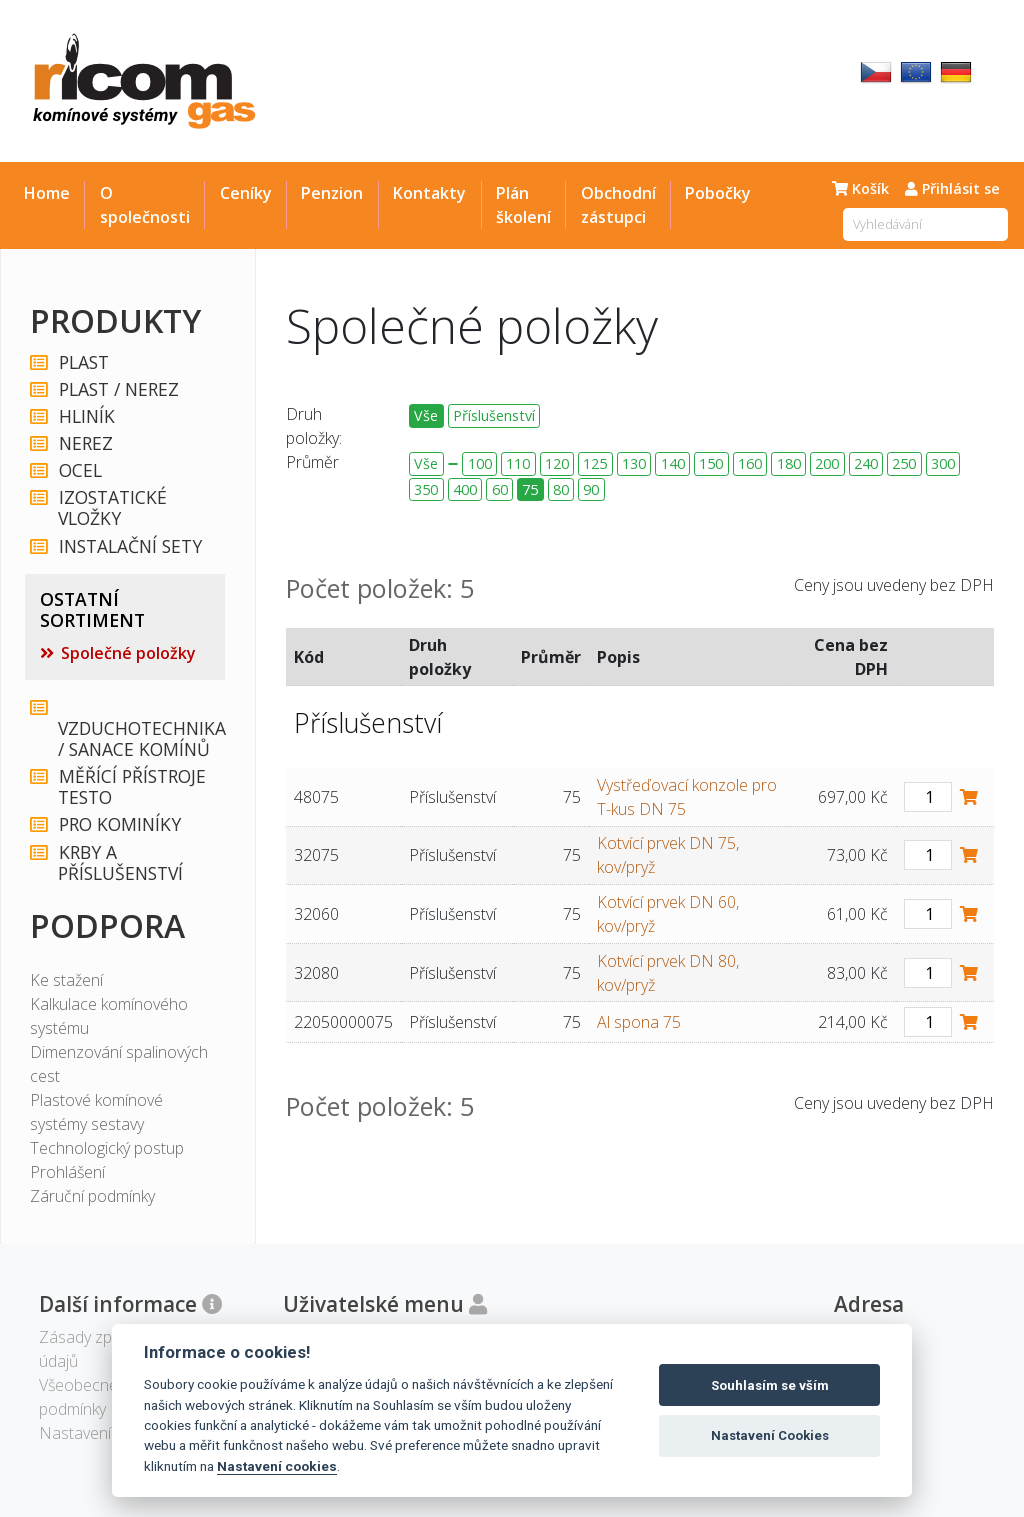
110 (518, 463)
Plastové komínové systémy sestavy (96, 1112)
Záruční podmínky (92, 1196)
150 (711, 463)
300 (943, 463)
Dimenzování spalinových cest (119, 1064)
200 (827, 463)
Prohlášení (67, 1172)
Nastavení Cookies (770, 1435)
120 (557, 463)
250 (904, 463)
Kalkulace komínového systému (109, 1016)
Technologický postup (107, 1148)
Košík (860, 188)
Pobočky (718, 193)
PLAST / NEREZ (118, 389)
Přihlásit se (952, 188)
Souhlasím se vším (770, 1385)
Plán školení (523, 205)
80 (561, 489)
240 (866, 463)
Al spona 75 (639, 1022)
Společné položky (128, 653)
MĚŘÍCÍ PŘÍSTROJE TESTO (131, 787)
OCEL (79, 470)
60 (500, 489)
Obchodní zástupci (618, 205)
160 (750, 463)
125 (595, 463)
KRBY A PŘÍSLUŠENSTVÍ (120, 863)
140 (673, 463)
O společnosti (145, 205)
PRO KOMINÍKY (119, 824)
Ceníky (246, 193)
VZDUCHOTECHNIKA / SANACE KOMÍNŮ (139, 729)
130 (634, 463)
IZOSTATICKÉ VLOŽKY (112, 508)
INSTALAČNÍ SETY (129, 546)
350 (426, 489)
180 (789, 463)
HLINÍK (86, 416)
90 (591, 489)
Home (47, 193)
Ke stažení (66, 980)
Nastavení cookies (277, 1466)
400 (465, 489)
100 (480, 463)
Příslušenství (494, 415)
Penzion (332, 193)
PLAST (83, 362)
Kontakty (429, 193)
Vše (426, 415)
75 (530, 489)
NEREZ (85, 443)
